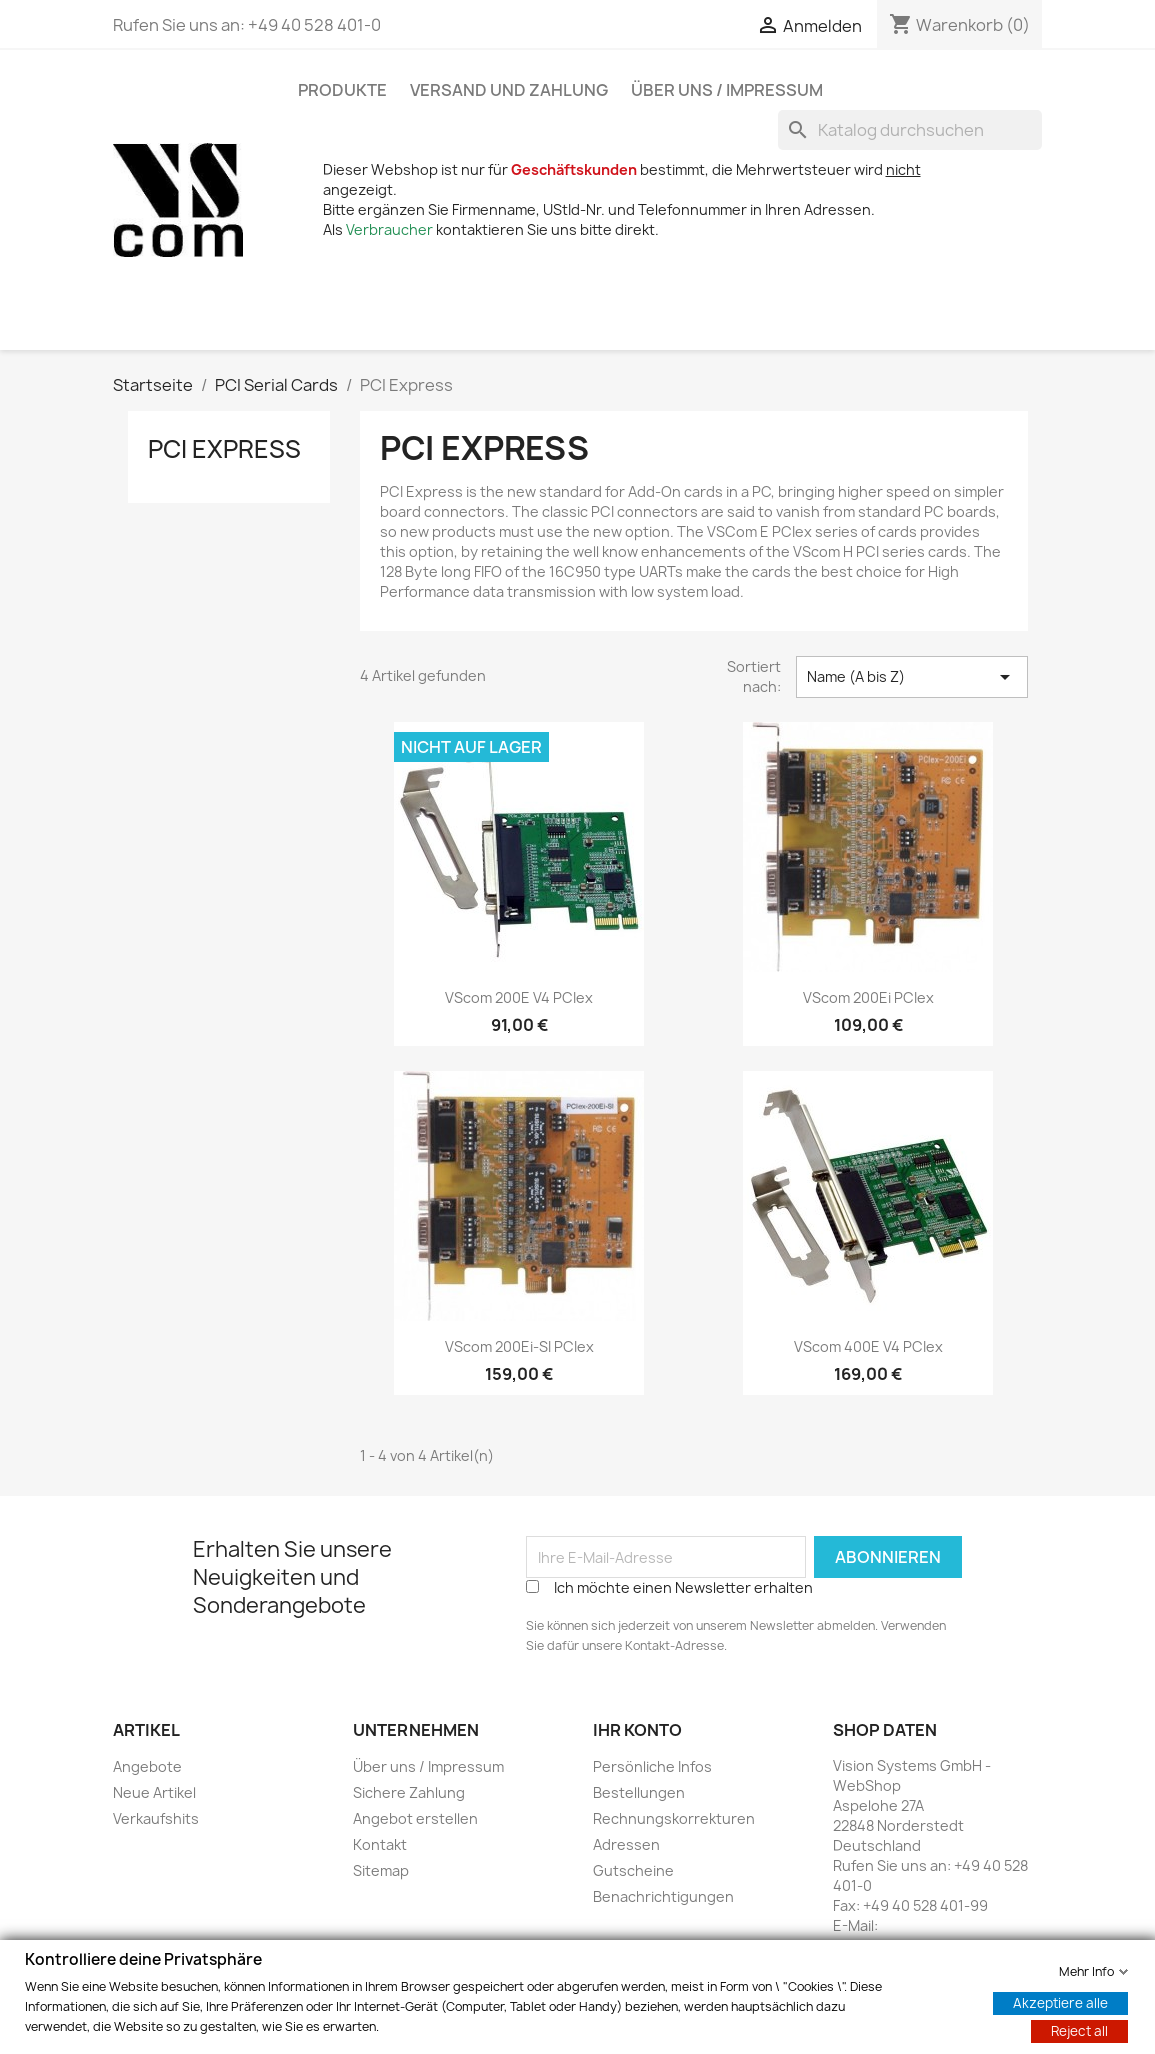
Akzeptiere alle (1060, 2002)
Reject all (1079, 2030)
